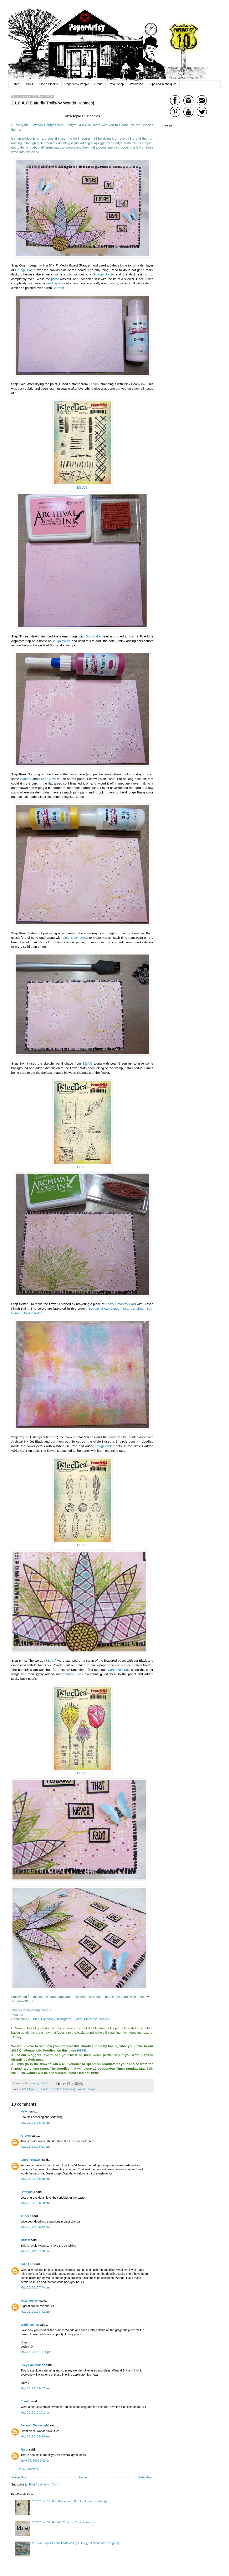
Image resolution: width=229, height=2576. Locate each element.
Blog (36, 2019)
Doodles (44, 2089)
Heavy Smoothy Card (120, 1304)
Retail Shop (116, 84)
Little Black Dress (75, 937)
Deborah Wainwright (35, 2425)
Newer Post (19, 2477)
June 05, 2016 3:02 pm (35, 2460)
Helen (25, 2111)
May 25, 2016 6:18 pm (35, 2179)
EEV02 (87, 1063)
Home (15, 84)
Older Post (145, 2477)
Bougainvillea (61, 641)
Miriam (25, 2240)
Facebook (48, 2019)
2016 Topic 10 (30, 2089)
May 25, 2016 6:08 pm (35, 2122)
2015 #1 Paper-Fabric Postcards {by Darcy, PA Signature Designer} (75, 2543)
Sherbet (58, 288)
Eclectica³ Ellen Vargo (63, 2089)
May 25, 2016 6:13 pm (35, 2146)
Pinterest (90, 2019)
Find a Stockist (48, 84)
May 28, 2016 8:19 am (35, 2436)
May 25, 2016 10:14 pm (36, 2352)
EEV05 (94, 384)
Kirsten (26, 2135)
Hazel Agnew (30, 2300)
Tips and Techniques (163, 84)
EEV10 (50, 1660)
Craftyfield (28, 2192)
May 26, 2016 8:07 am (35, 2388)
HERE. (82, 2050)
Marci (24, 2449)
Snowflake (93, 636)
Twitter (77, 2019)
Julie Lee (27, 2264)
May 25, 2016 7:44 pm (35, 2287)
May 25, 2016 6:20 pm (35, 2203)
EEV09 (52, 1437)
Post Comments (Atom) (44, 2484)
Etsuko (25, 2401)
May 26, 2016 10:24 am (36, 2412)
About (29, 84)
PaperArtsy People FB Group (83, 84)
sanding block (55, 283)
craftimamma (30, 2324)
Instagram (64, 2019)
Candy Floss (119, 1308)
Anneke (26, 2216)
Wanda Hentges (44, 125)
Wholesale (136, 84)
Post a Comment (27, 2469)
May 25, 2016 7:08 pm (35, 2251)
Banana (25, 779)
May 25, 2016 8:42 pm (35, 2311)
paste (55, 279)
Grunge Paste (25, 270)
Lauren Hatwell (31, 2159)
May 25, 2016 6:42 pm (35, 2227)
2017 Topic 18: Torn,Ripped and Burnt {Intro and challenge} (70, 2501)
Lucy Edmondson (33, 2365)
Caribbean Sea (141, 1308)
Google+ (104, 2019)
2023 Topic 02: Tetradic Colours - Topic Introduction (65, 2522)
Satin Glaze (47, 779)
